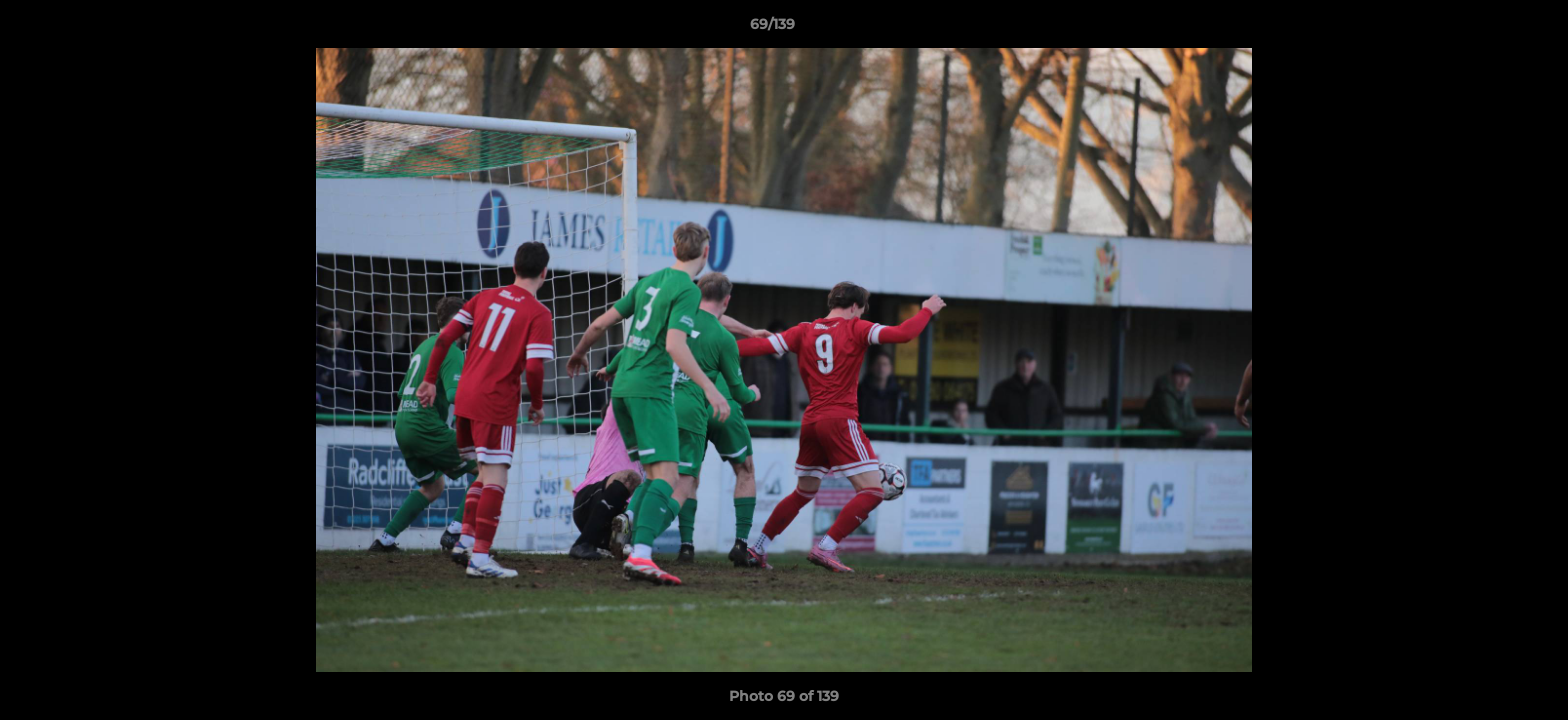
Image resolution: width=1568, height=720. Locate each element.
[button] (1484, 29)
